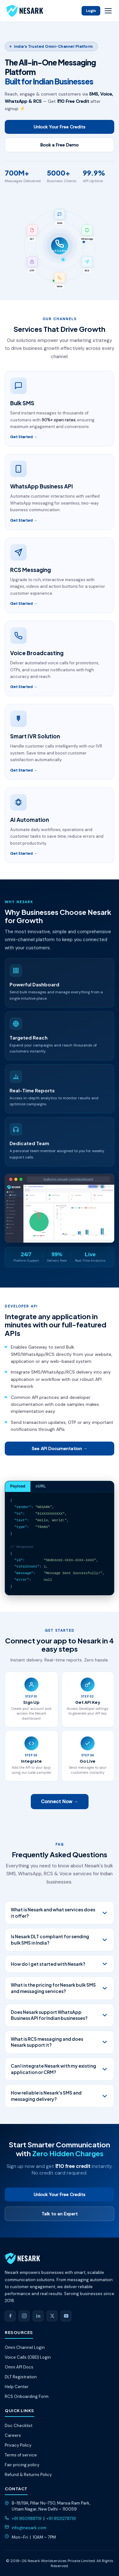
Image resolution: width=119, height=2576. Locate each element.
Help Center (17, 2386)
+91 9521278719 (61, 2518)
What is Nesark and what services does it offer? (59, 1913)
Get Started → (23, 436)
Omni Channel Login (25, 2347)
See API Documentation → (60, 1448)
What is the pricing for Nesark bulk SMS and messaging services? (59, 1988)
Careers (13, 2435)
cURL (41, 1486)
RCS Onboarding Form (27, 2396)
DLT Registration (21, 2377)
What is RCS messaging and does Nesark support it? (59, 2042)
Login (91, 10)
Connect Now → (59, 1801)
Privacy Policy (18, 2445)
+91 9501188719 (27, 2518)
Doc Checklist (18, 2425)
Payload (17, 1486)
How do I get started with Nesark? (59, 1963)
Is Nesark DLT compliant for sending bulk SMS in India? (59, 1940)
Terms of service (21, 2455)
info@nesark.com (29, 2527)
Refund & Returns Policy (28, 2474)
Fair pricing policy (22, 2464)
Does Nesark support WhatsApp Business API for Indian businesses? (59, 2015)
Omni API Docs (19, 2367)
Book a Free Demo (59, 145)
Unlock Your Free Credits (59, 127)
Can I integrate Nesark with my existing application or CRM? (59, 2069)
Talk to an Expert (60, 2214)
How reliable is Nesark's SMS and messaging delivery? (59, 2096)
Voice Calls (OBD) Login (28, 2357)
